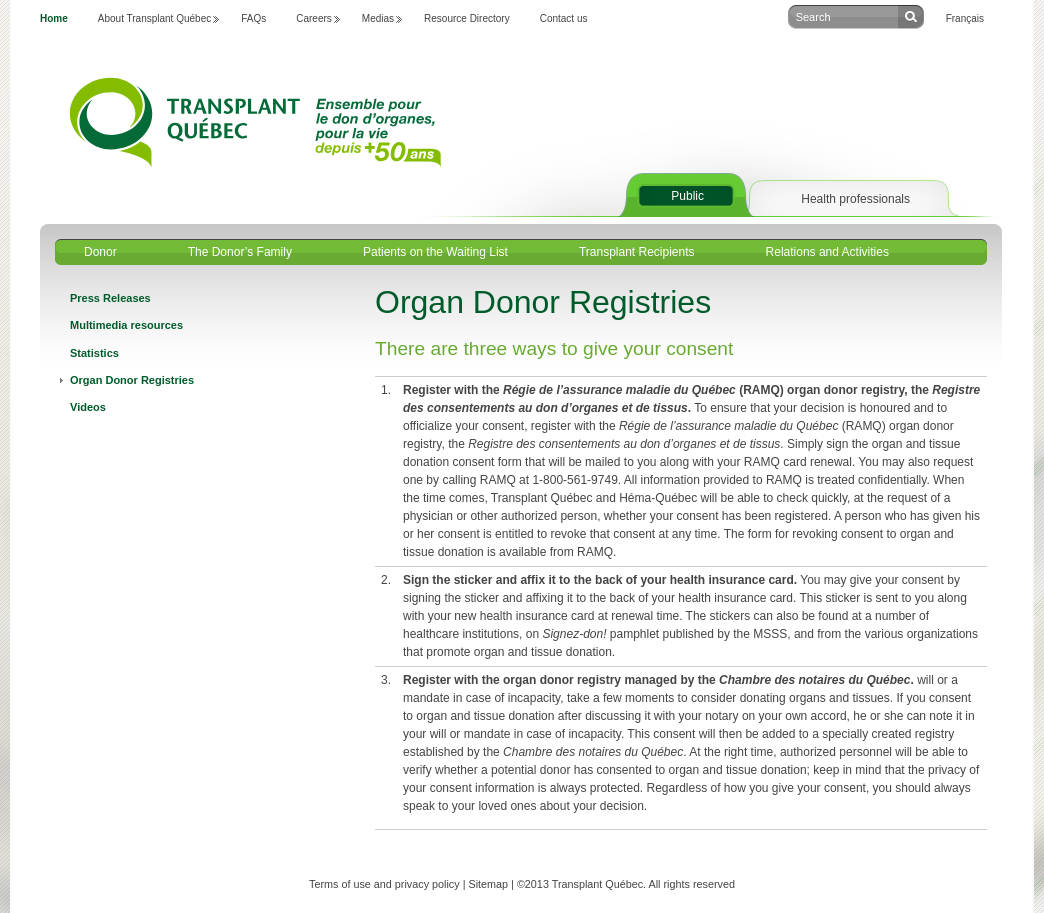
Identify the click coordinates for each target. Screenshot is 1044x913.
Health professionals (855, 199)
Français (965, 18)
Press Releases (110, 298)
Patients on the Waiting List (435, 252)
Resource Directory (467, 18)
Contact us (564, 18)
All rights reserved (692, 884)
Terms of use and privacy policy (384, 884)
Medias (378, 18)
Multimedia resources (126, 325)
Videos (88, 407)
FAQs (253, 18)
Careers (314, 18)
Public (687, 196)
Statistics (94, 353)
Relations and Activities (827, 252)
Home (54, 18)
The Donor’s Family (240, 252)
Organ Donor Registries (132, 380)
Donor (100, 252)
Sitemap (488, 884)
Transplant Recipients (637, 252)
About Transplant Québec (154, 18)
